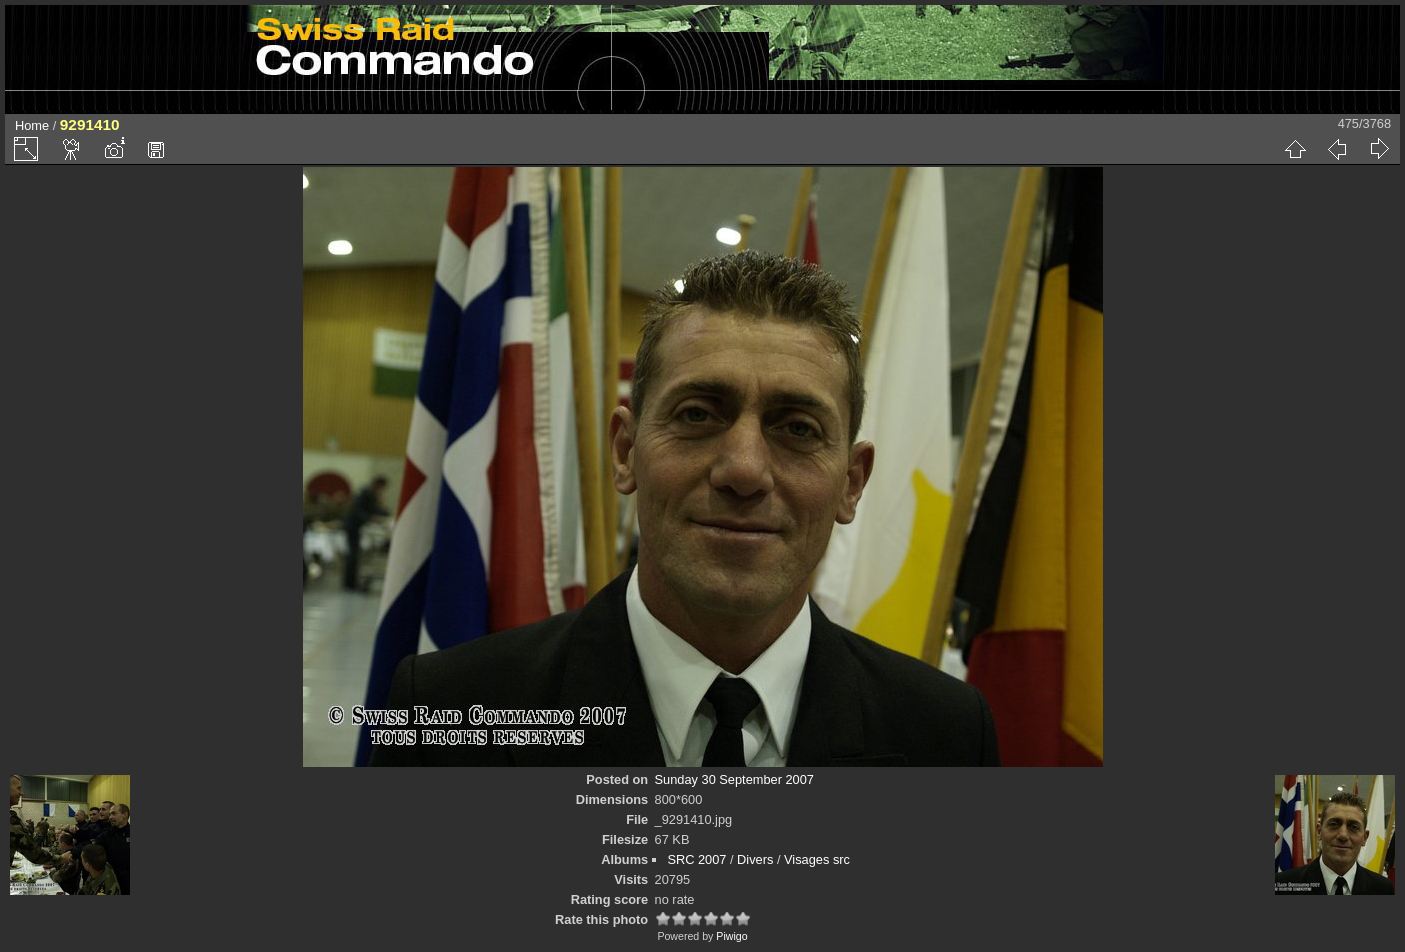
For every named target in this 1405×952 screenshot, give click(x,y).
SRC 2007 (696, 859)
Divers (755, 859)
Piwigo (731, 936)
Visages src (817, 859)
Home (32, 125)
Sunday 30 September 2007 (734, 779)
